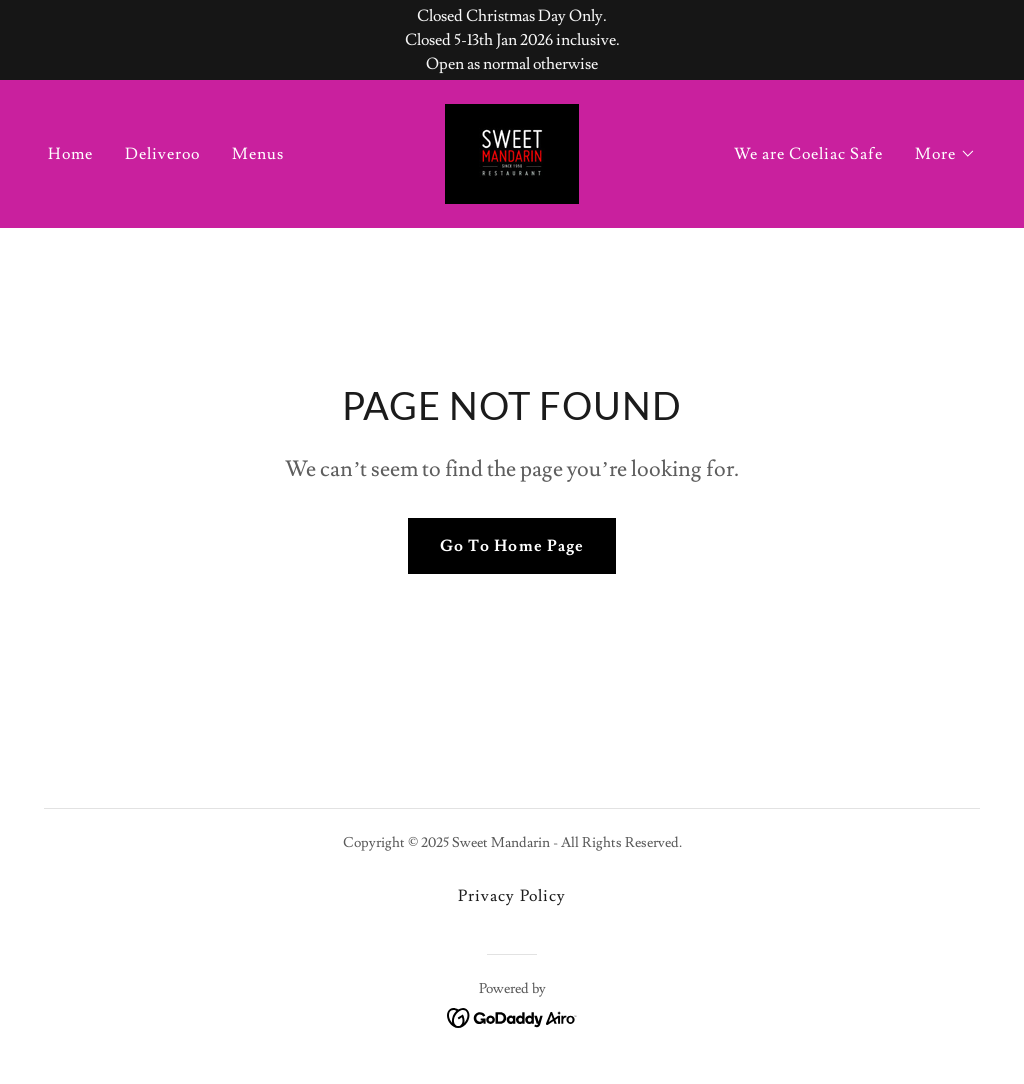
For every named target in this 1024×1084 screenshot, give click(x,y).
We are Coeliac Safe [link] (808, 154)
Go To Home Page (511, 546)
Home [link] (70, 154)
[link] (512, 150)
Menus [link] (258, 154)
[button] (945, 154)
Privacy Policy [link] (511, 896)
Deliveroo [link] (162, 154)
